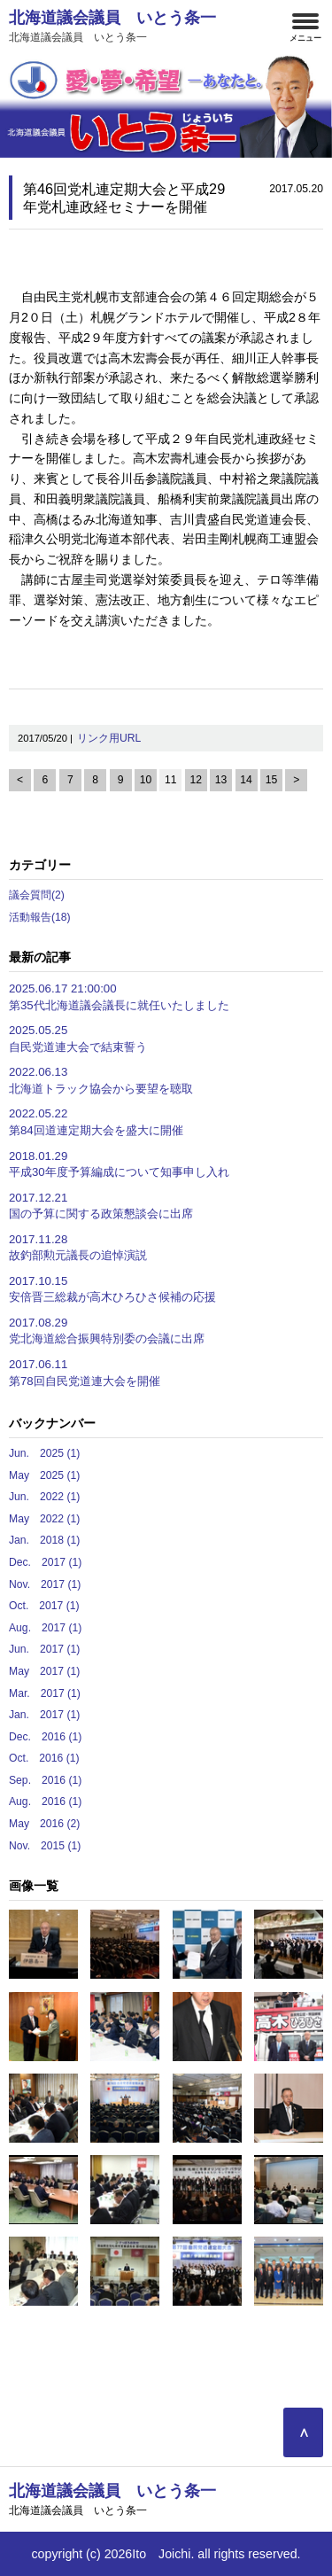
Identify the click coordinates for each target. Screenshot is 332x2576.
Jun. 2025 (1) (44, 1453)
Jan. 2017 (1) (44, 1714)
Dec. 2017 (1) (45, 1562)
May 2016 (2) (44, 1823)
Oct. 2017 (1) (44, 1605)
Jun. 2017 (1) (44, 1649)
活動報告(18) (40, 917)
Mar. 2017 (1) (45, 1693)
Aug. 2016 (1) (45, 1801)
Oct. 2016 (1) (44, 1758)
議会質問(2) (37, 895)
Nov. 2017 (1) (45, 1584)
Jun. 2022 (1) (44, 1496)
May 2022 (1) (44, 1519)
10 (146, 780)
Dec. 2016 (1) (45, 1737)
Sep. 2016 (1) (45, 1780)
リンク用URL (109, 738)
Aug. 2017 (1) (45, 1628)
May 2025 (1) (44, 1475)
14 (246, 780)
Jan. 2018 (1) (44, 1540)
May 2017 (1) (44, 1671)
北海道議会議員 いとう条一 (119, 26)
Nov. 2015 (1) (45, 1846)
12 (195, 780)
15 (272, 780)
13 (221, 780)
